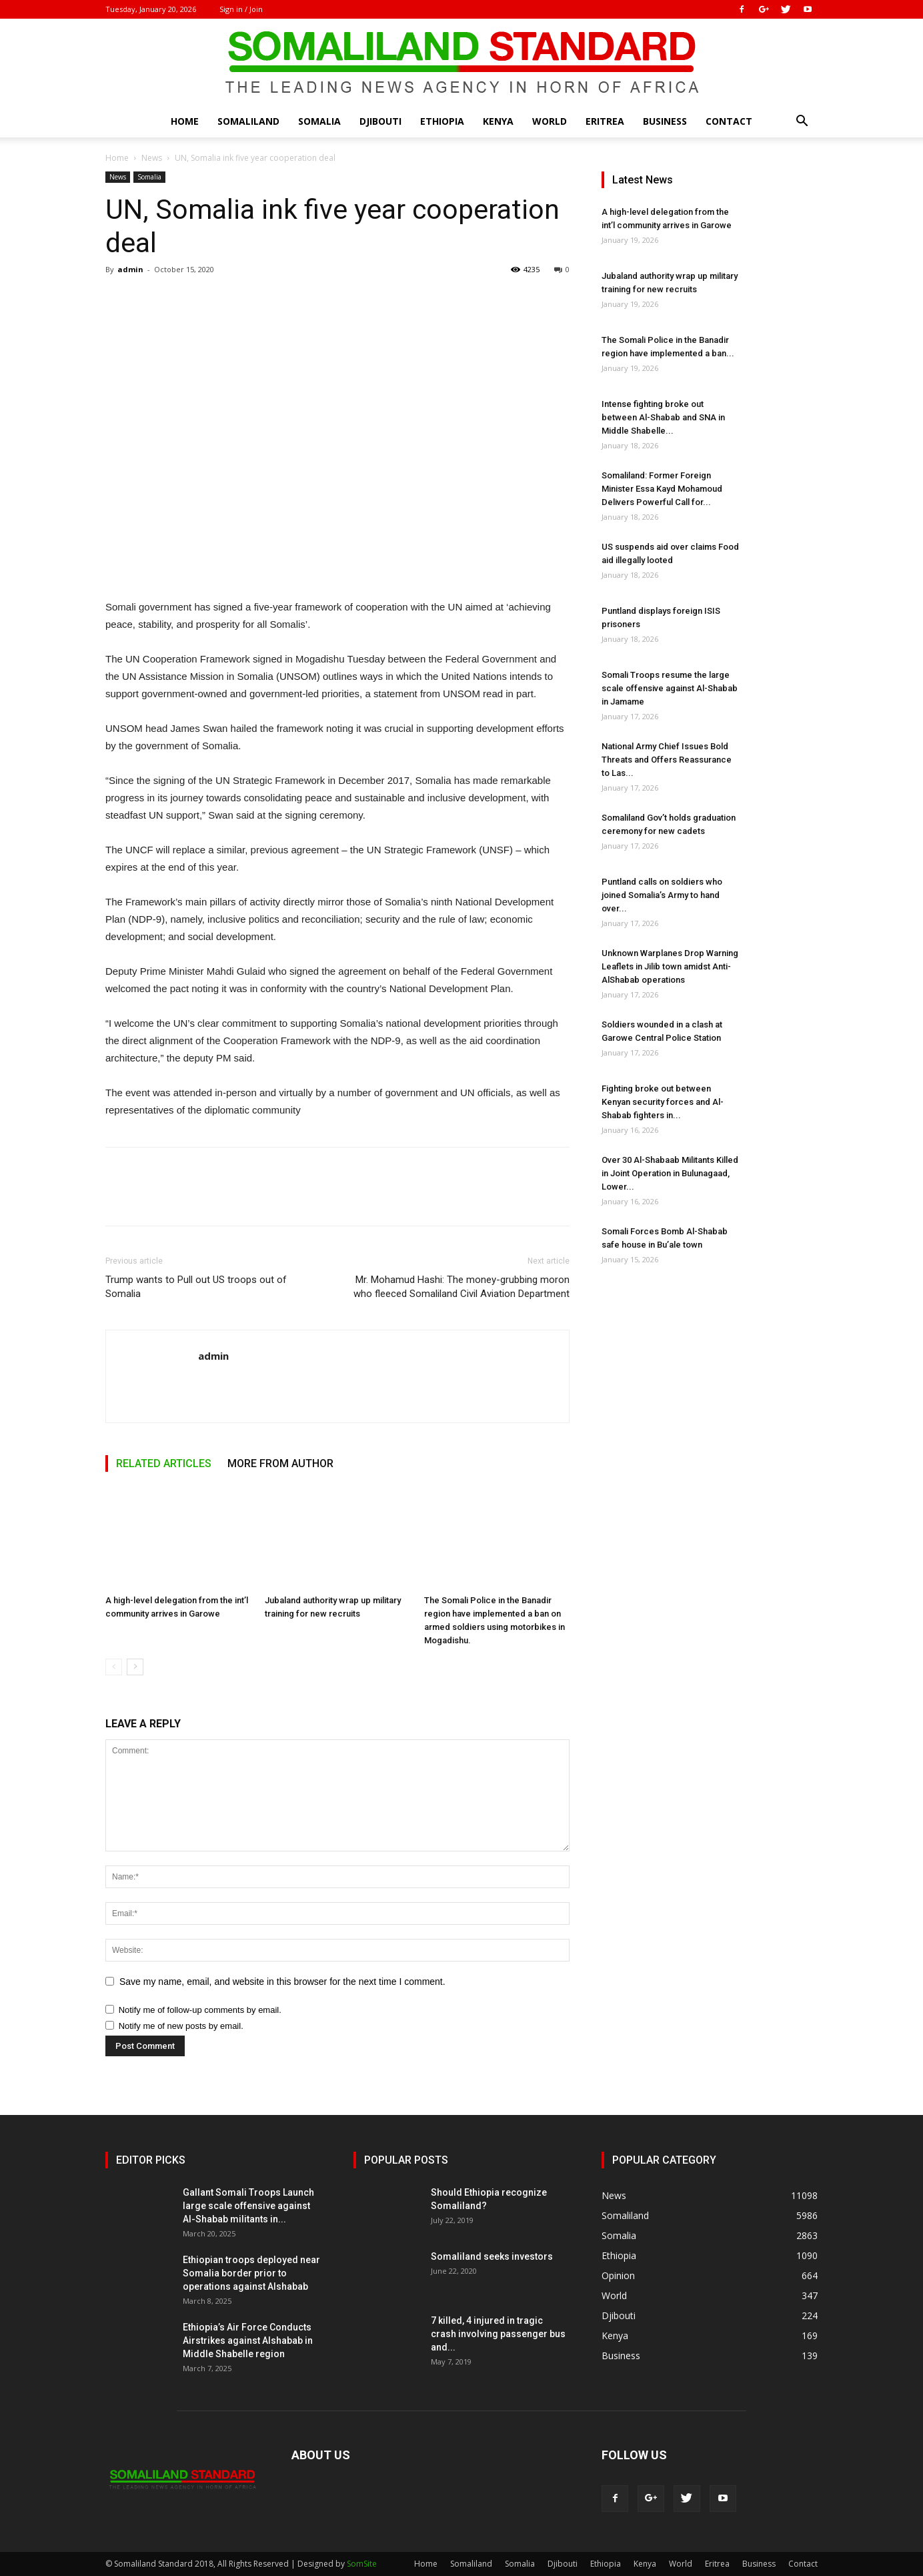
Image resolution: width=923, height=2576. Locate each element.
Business (665, 121)
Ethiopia (442, 121)
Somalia (319, 121)
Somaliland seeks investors (492, 2256)
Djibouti (380, 121)
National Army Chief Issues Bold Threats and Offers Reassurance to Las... (667, 759)
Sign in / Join (241, 9)
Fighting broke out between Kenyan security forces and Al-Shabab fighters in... (663, 1102)
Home (185, 121)
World (549, 121)
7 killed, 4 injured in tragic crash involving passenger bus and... (498, 2333)
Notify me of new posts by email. (181, 2026)
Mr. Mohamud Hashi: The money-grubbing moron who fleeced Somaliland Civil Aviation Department (461, 1287)
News (151, 157)
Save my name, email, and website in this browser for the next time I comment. (282, 1981)
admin (130, 269)
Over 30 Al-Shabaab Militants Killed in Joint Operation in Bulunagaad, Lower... (670, 1173)
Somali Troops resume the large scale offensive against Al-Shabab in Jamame (670, 688)
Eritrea (605, 121)
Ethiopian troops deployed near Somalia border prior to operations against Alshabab (251, 2273)
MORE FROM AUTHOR (280, 1463)
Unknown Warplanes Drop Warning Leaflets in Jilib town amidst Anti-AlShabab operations (670, 966)
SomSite (362, 2563)
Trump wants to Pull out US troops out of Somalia (196, 1287)
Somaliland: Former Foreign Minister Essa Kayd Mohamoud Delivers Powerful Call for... (662, 488)
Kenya (498, 121)
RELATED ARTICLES (163, 1463)
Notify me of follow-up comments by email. (200, 2010)
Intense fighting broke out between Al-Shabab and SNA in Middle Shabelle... (663, 417)
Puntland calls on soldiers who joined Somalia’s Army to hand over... (662, 895)
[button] (802, 122)
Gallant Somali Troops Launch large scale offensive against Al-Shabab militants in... (248, 2205)
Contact (729, 121)
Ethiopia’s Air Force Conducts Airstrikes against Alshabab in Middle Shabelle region (248, 2340)
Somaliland (248, 121)
